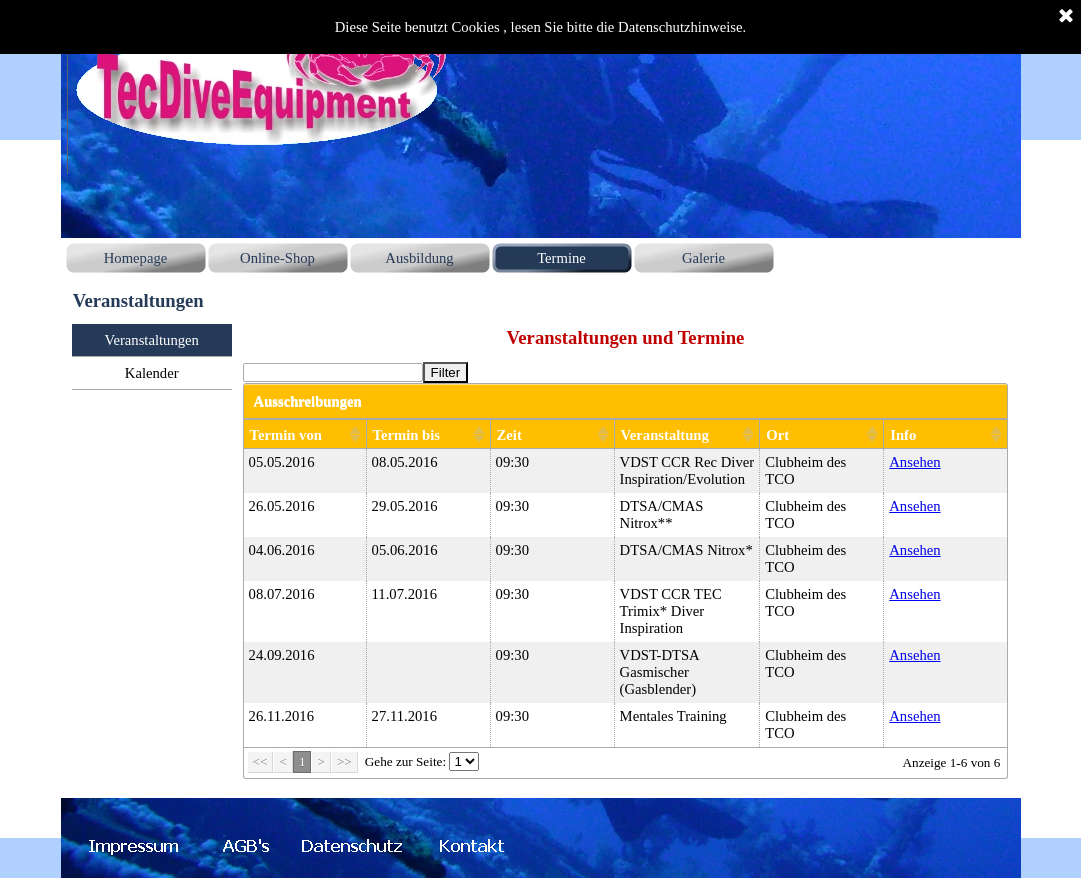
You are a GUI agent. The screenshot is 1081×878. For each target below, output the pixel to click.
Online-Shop (277, 258)
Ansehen (914, 462)
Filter (446, 372)
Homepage (135, 258)
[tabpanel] (626, 337)
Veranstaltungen (151, 340)
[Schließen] (1066, 17)
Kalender (152, 373)
